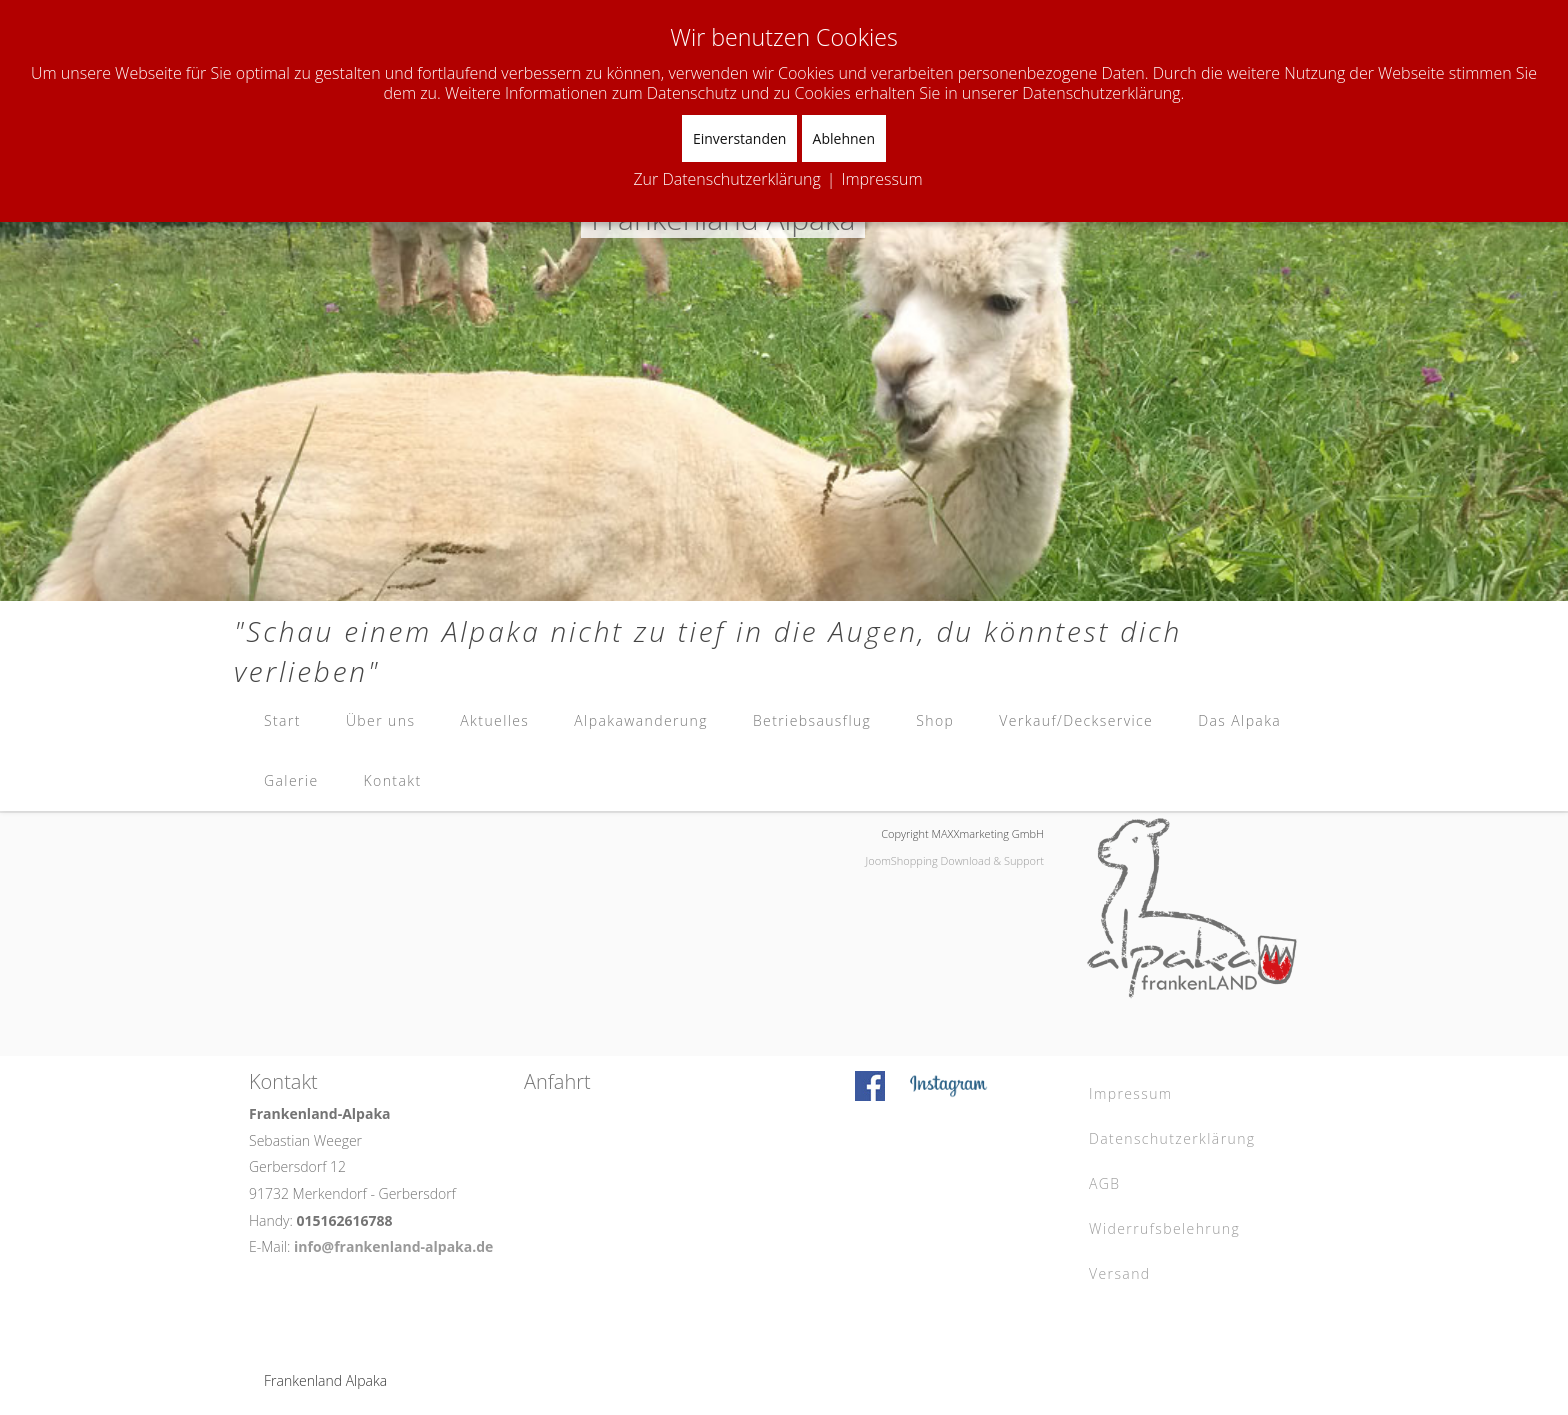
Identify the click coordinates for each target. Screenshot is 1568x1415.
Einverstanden (740, 138)
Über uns (380, 720)
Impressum (1131, 1093)
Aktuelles (494, 720)
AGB (1105, 1183)
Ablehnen (844, 138)
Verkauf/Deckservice (1076, 720)
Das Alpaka (1239, 720)
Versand (1120, 1273)
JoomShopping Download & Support (955, 860)
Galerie (291, 780)
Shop (935, 720)
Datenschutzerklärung (1172, 1138)
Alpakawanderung (641, 720)
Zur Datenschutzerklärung (726, 179)
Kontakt (393, 780)
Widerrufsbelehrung (1164, 1228)
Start (282, 720)
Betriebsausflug (812, 720)
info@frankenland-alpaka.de (393, 1246)
